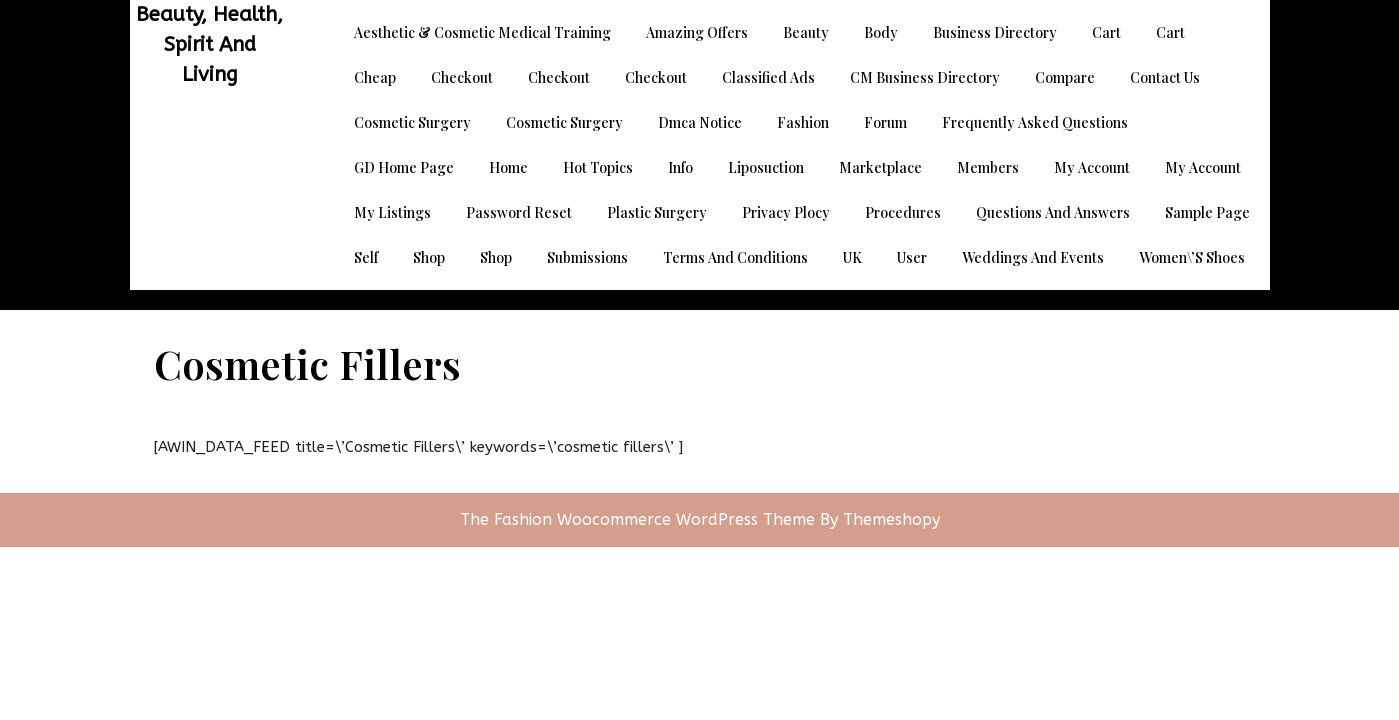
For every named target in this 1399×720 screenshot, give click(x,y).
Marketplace (880, 167)
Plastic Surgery (657, 212)
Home (508, 167)
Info (680, 167)
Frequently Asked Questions (1035, 122)
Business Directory (995, 32)
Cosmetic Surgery (412, 122)
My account (1092, 167)
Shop (429, 257)
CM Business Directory (925, 77)
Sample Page (1207, 212)
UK (852, 257)
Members (988, 167)
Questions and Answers (1053, 212)
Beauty (806, 32)
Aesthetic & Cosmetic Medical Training (482, 32)
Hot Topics (598, 167)
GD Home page (404, 167)
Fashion (803, 122)
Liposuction (766, 167)
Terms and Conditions (735, 257)
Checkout (462, 77)
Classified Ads (768, 77)
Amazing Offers (697, 32)
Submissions (587, 257)
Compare (1065, 77)
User (912, 257)
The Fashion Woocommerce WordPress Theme (640, 519)
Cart (1106, 32)
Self (366, 257)
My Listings (392, 212)
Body (881, 32)
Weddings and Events (1033, 257)
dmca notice (700, 122)
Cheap (375, 77)
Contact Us (1165, 77)
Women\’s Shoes (1192, 257)
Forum (885, 122)
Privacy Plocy (786, 212)
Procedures (903, 212)
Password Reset (519, 212)
